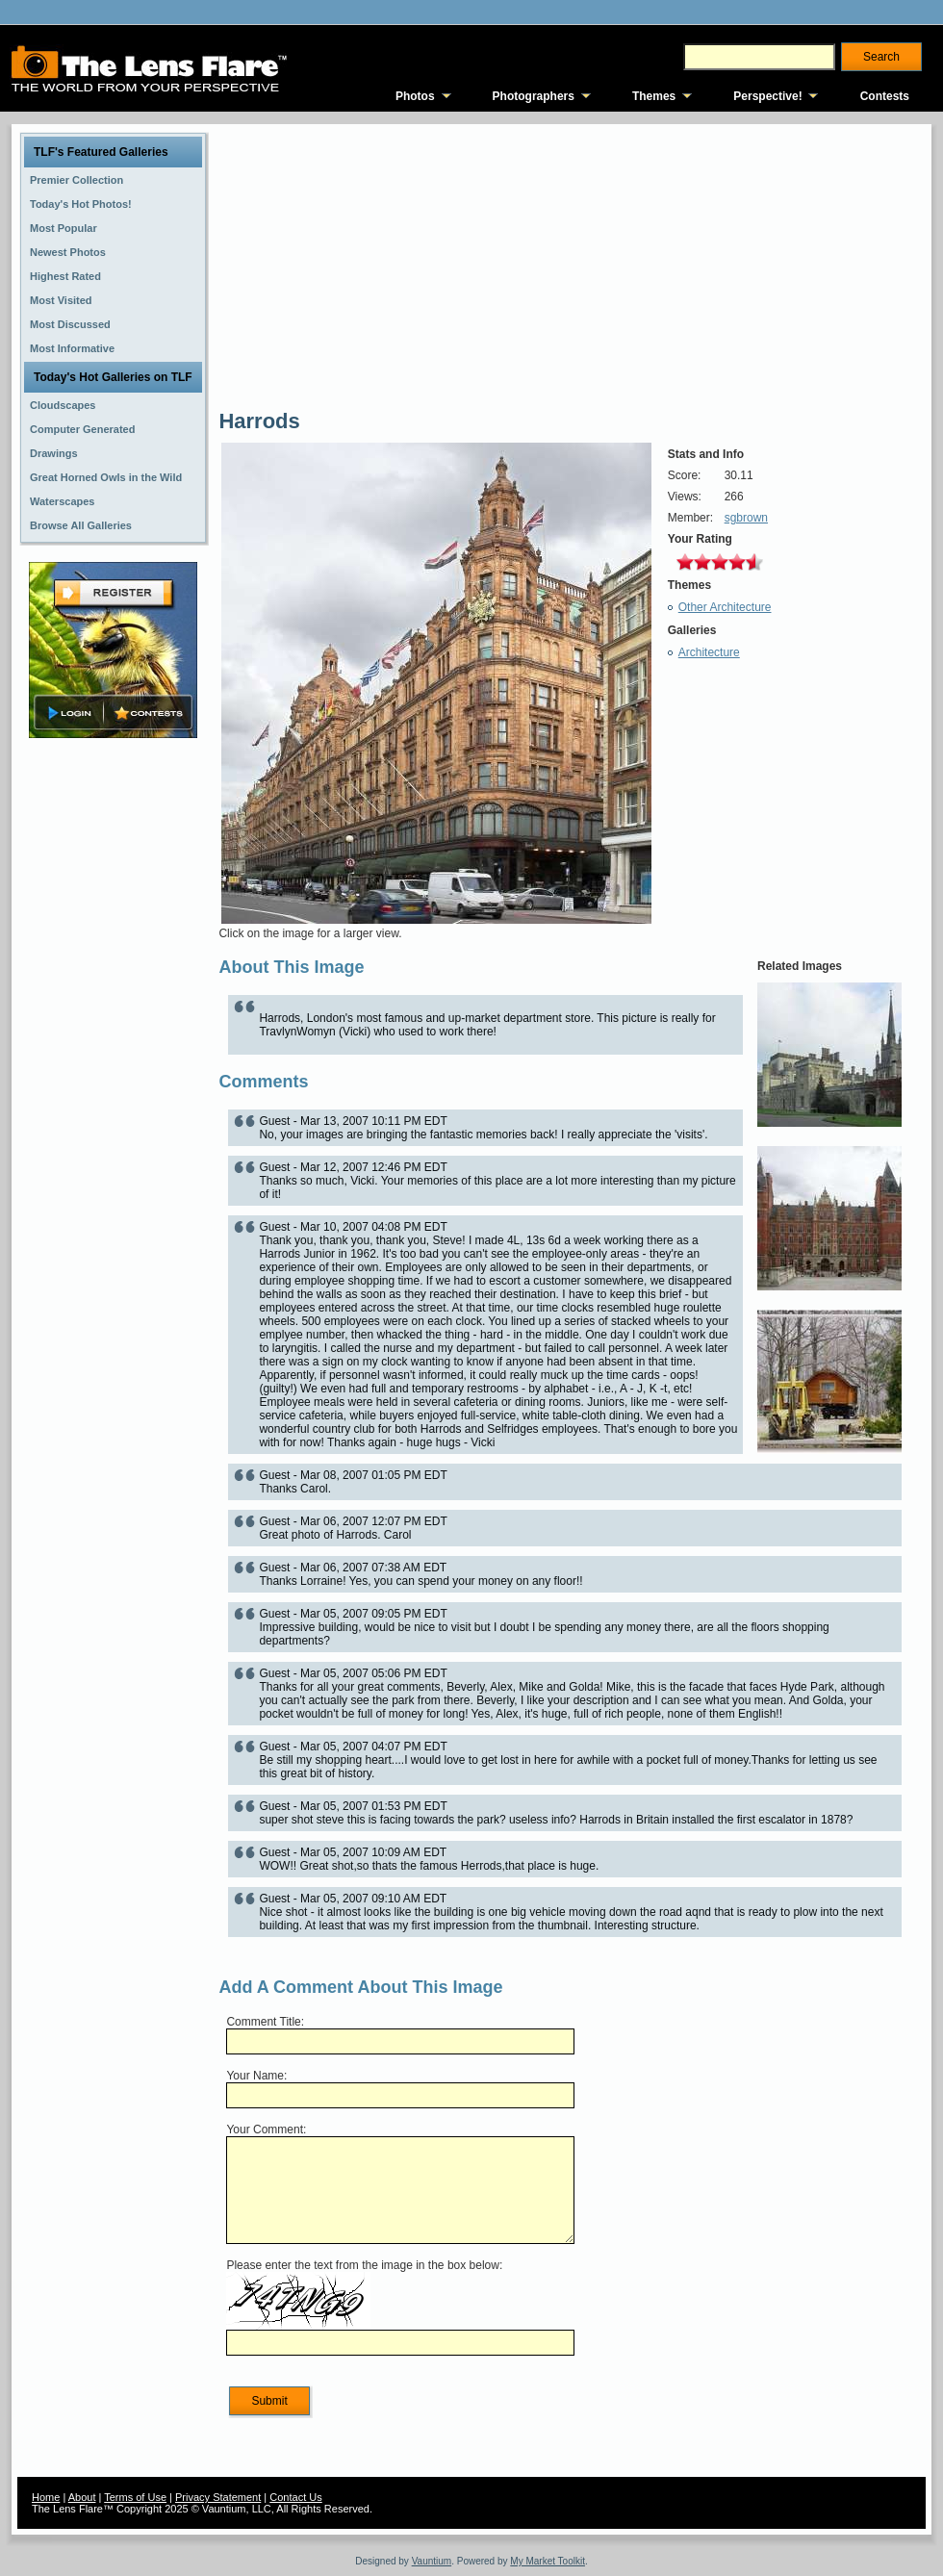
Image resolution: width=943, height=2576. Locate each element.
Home (46, 2497)
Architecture (709, 652)
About (82, 2497)
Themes (653, 96)
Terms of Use (135, 2497)
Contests (884, 96)
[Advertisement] (114, 1046)
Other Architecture (725, 607)
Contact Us (295, 2497)
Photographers (533, 96)
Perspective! (767, 96)
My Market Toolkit (547, 2561)
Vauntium (432, 2561)
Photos (415, 96)
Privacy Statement (218, 2497)
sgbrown (746, 517)
